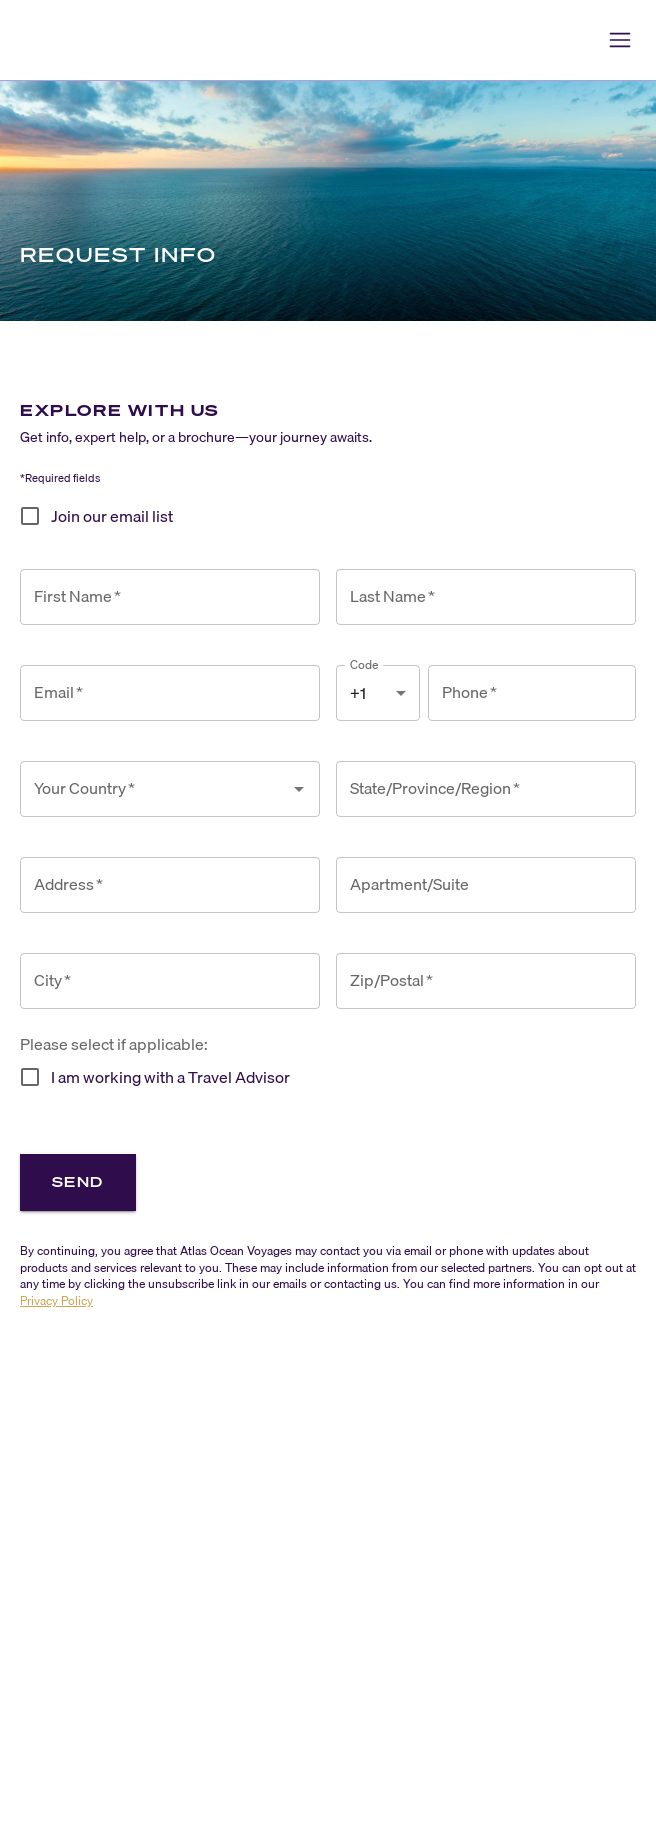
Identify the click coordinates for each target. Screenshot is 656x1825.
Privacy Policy (56, 1300)
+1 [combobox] (358, 693)
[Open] (299, 789)
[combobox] (155, 789)
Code (364, 664)
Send (78, 1181)
